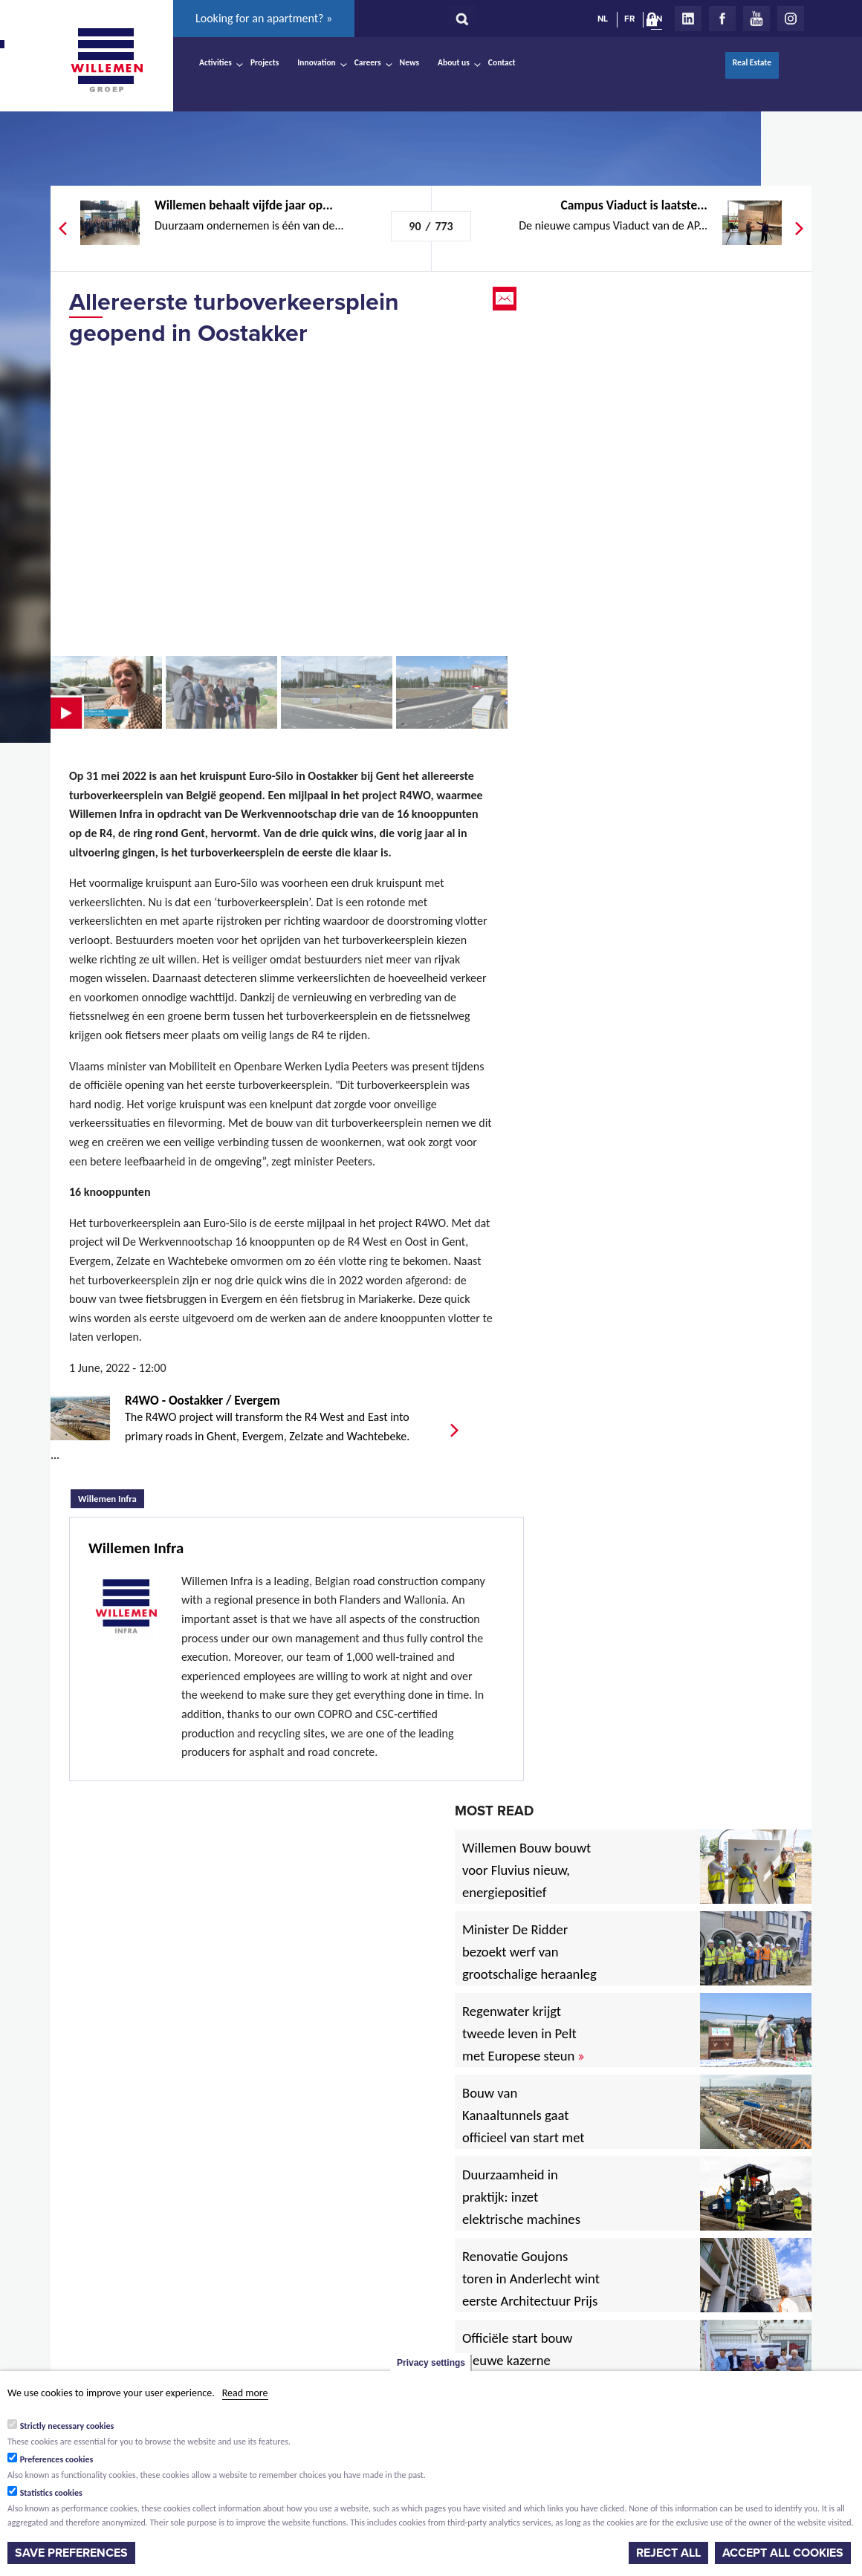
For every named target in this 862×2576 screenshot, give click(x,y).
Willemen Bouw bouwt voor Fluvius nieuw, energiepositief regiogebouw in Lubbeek (526, 1892)
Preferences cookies (57, 2459)
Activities (215, 62)
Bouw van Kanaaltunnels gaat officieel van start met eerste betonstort (523, 2126)
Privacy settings (431, 2363)
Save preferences (71, 2553)
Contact (502, 62)
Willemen (106, 60)
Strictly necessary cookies (67, 2426)
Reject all (668, 2553)
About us (454, 62)
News (409, 62)
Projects (264, 62)
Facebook (722, 18)
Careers (367, 62)
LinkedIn (688, 18)
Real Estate (752, 62)
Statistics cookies (51, 2493)
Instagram (790, 18)
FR (629, 18)
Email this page (506, 298)
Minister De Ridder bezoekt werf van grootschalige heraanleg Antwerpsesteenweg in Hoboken (529, 1974)
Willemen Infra (111, 1496)
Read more (245, 2393)
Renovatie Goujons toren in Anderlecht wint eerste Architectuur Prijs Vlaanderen (531, 2290)
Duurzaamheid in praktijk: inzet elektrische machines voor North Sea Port (524, 2208)
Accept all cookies (782, 2553)
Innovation (316, 62)
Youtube (756, 18)
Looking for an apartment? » (263, 18)
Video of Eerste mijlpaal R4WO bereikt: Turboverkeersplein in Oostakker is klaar (281, 500)
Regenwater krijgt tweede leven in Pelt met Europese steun (523, 2033)
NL (602, 18)
